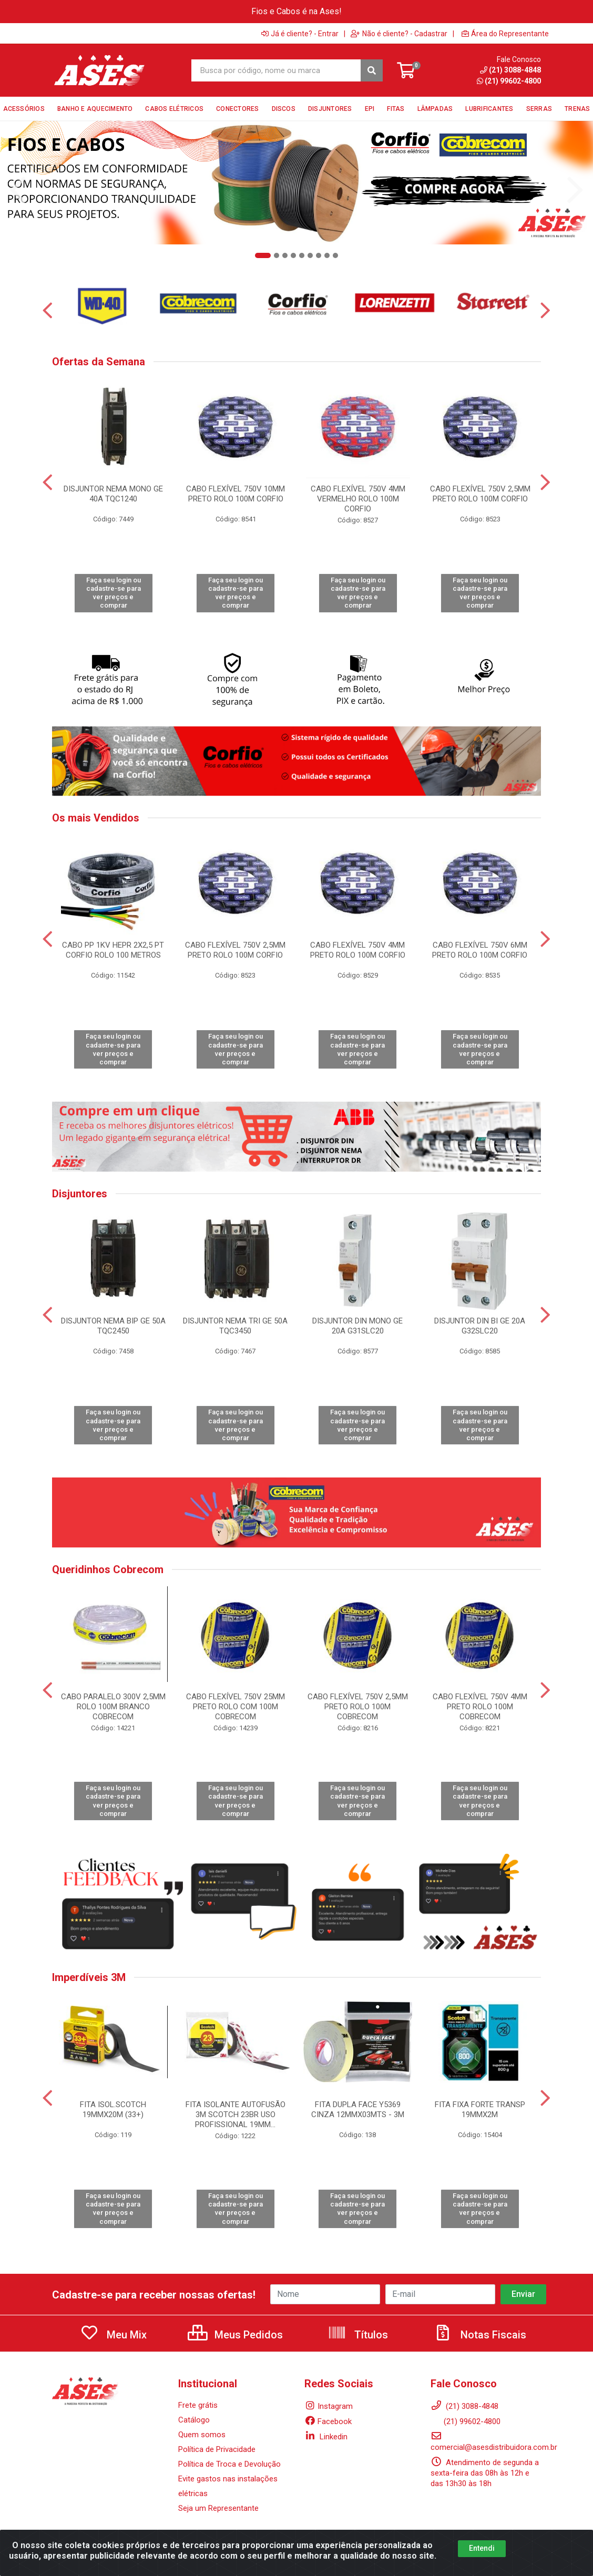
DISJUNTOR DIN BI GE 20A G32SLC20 (479, 1326)
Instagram (328, 2406)
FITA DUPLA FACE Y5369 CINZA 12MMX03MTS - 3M (357, 2109)
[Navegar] (18, 190)
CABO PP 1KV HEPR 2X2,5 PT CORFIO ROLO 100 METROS (113, 950)
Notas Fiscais (480, 2334)
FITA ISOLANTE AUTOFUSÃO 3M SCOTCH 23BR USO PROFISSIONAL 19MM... (235, 2114)
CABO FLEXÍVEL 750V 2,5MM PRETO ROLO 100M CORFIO (480, 494)
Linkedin (325, 2436)
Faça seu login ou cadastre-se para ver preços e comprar (113, 593)
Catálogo (194, 2420)
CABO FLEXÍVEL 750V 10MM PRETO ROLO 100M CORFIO (235, 494)
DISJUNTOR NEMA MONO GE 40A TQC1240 (113, 494)
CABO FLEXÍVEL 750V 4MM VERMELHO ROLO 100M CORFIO (358, 499)
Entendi (482, 2548)
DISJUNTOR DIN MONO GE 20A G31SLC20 (357, 1326)
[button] (263, 255)
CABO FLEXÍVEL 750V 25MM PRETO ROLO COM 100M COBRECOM (235, 1706)
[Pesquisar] (372, 70)
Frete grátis (198, 2405)
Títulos (358, 2334)
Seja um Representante (218, 2508)
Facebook (328, 2421)
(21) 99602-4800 (465, 2421)
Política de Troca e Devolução (229, 2464)
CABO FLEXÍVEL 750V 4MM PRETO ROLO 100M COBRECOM (480, 1706)
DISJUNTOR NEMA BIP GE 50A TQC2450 (113, 1326)
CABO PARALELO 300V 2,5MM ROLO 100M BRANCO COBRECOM (113, 1706)
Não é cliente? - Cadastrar (399, 33)
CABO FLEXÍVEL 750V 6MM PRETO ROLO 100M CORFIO (479, 950)
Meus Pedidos (235, 2334)
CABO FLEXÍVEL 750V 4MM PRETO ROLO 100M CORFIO (357, 950)
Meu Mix (113, 2334)
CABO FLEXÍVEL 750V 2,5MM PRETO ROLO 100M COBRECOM (358, 1706)
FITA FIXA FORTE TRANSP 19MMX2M (480, 2109)
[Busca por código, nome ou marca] (276, 70)
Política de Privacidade (216, 2449)
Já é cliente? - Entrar (300, 33)
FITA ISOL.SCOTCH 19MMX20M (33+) (113, 2109)
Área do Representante (505, 33)
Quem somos (202, 2434)
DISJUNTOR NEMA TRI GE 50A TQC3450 (235, 1326)
